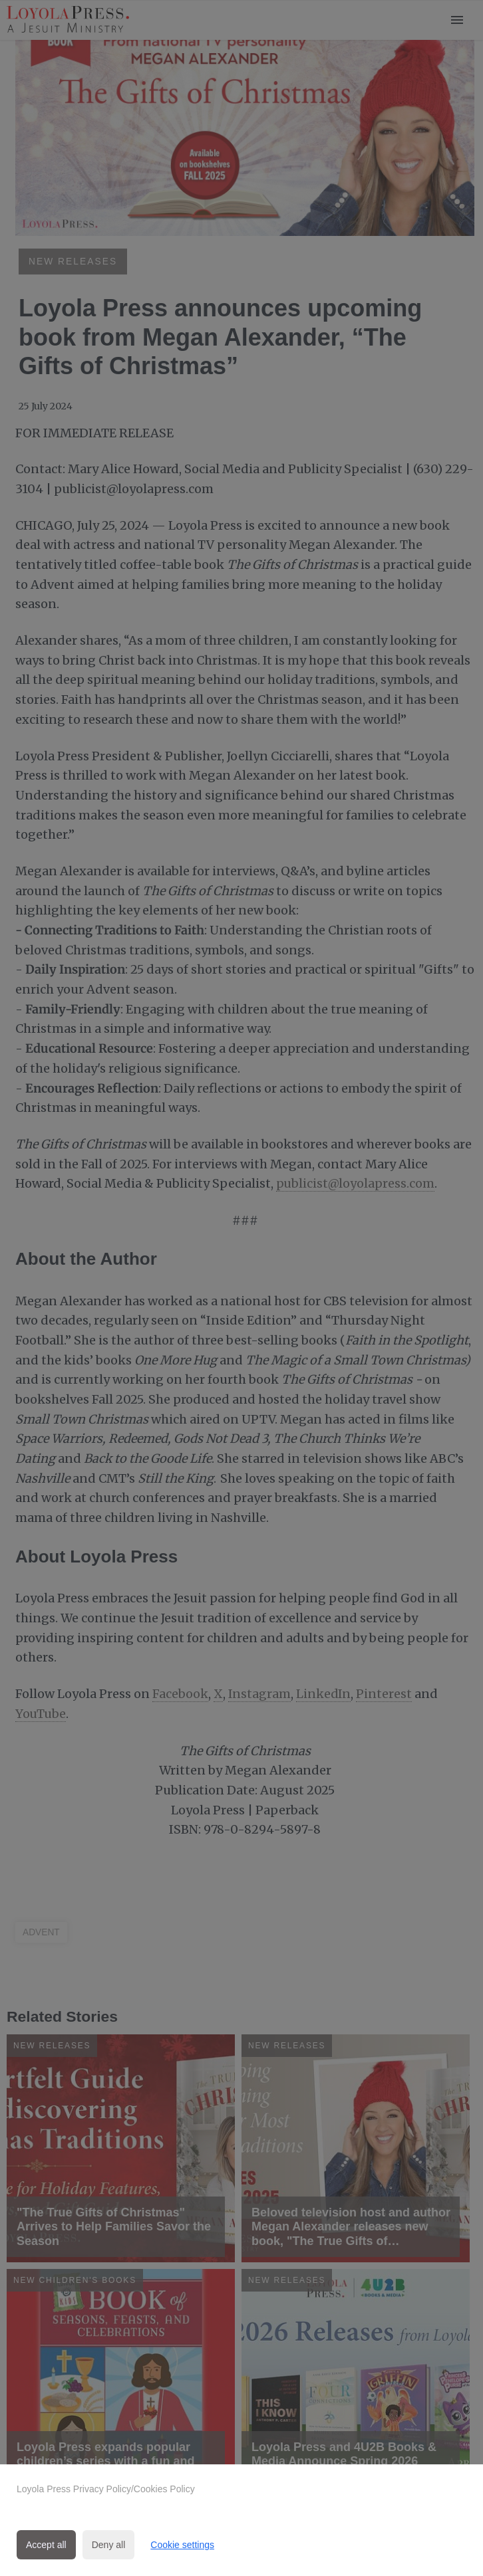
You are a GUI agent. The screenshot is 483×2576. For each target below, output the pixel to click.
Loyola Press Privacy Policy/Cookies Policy (106, 2489)
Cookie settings (182, 2544)
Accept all (46, 2544)
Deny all (109, 2544)
